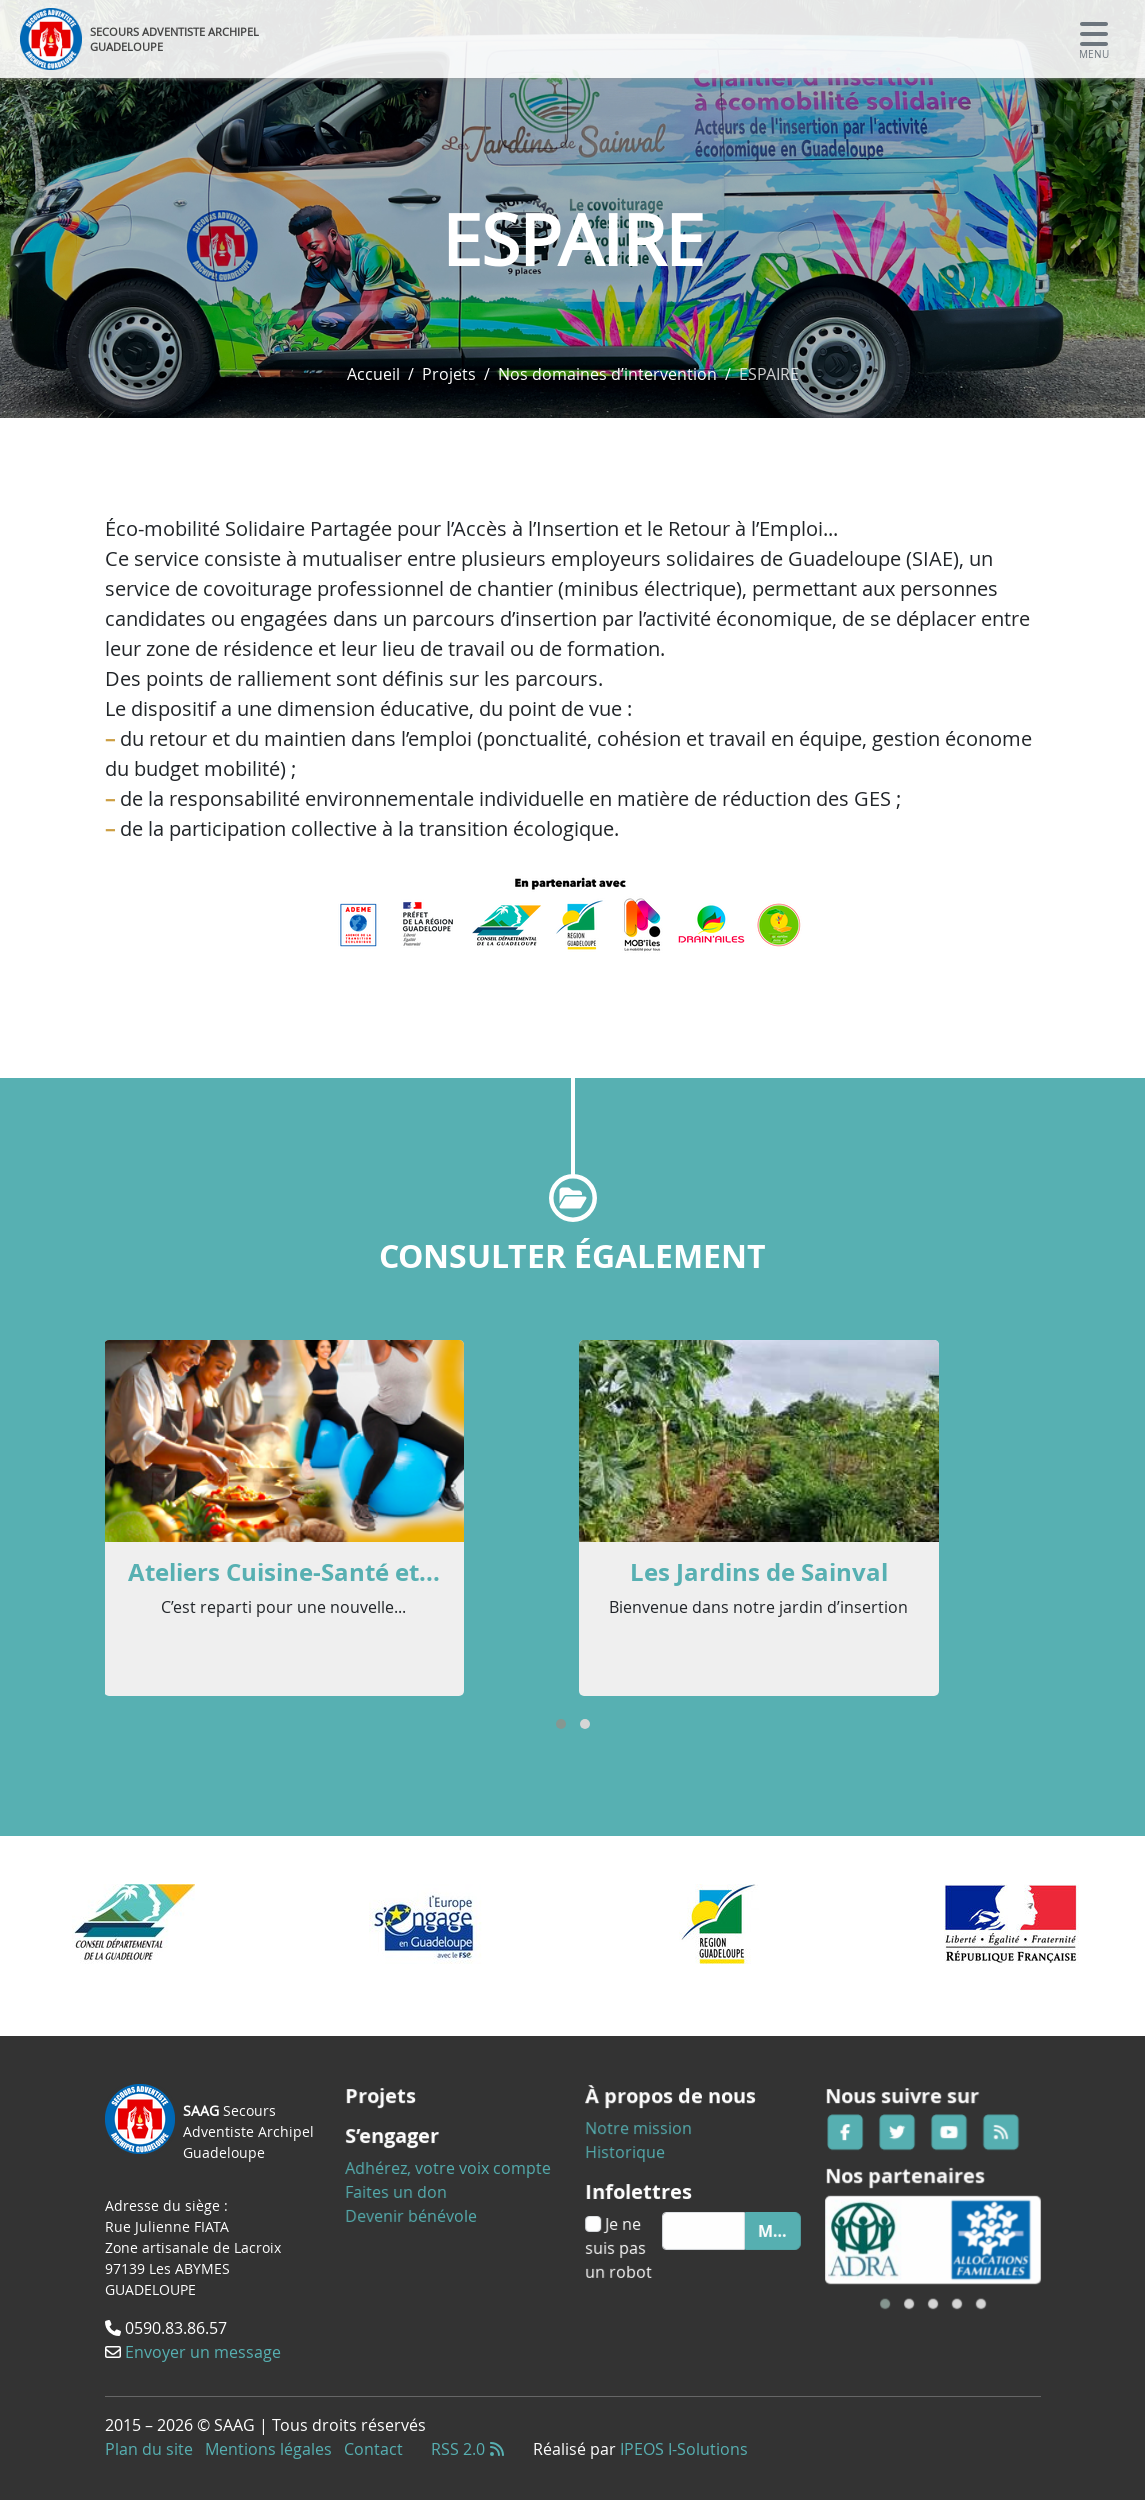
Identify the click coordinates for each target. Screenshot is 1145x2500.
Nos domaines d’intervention (607, 374)
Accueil (373, 374)
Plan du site (149, 2449)
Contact (373, 2449)
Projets (449, 374)
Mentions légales (268, 2449)
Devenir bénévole (418, 2206)
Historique (636, 2158)
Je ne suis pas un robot (631, 2238)
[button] (561, 1724)
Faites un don (405, 2186)
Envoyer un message (202, 2349)
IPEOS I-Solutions (684, 2449)
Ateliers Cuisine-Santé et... (284, 1572)
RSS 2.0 (468, 2449)
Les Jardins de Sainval (759, 1572)
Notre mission (647, 2138)
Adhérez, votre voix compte (448, 2166)
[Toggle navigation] (1094, 39)
